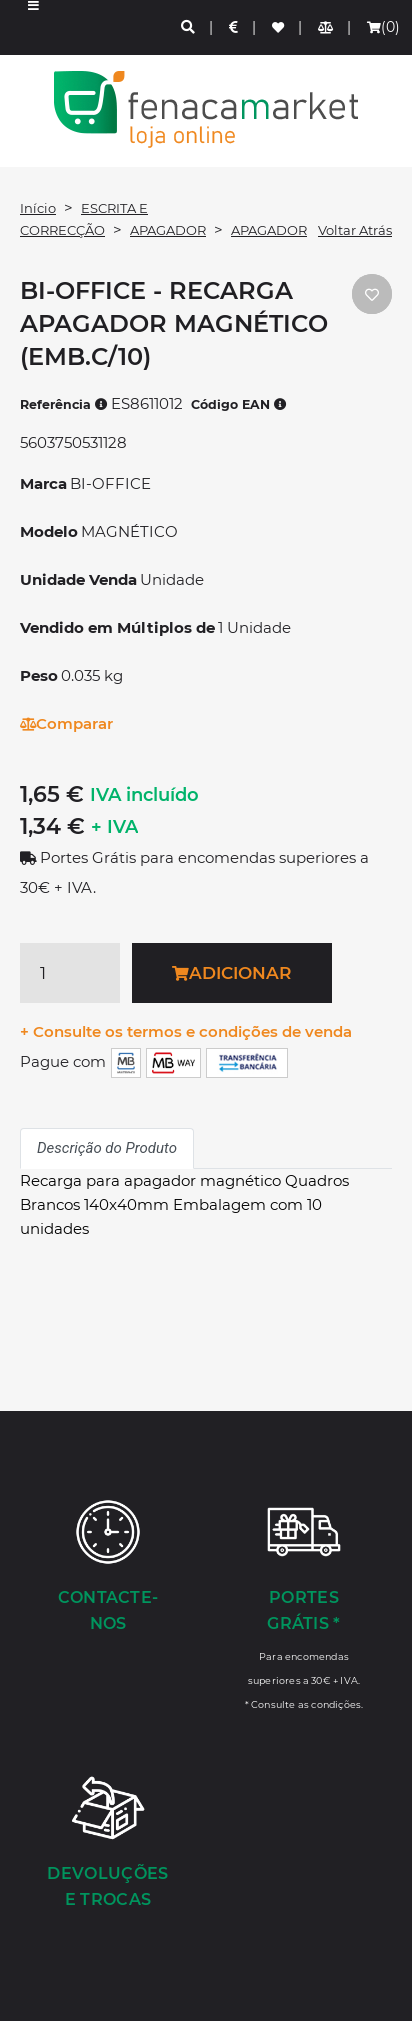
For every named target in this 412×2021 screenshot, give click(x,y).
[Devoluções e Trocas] (108, 1844)
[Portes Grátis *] (304, 1604)
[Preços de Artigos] (234, 27)
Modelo (49, 531)
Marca (43, 483)
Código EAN (239, 404)
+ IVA (114, 827)
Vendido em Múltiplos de (117, 627)
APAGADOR (168, 230)
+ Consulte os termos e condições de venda (186, 1031)
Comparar (66, 723)
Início (38, 208)
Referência (64, 404)
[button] (33, 27)
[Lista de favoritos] (279, 27)
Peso (39, 675)
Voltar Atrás (355, 230)
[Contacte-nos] (108, 1568)
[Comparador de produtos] (326, 27)
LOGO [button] (206, 109)
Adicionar (231, 973)
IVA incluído (144, 795)
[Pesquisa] (189, 27)
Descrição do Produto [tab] (107, 1148)
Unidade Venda (78, 579)
